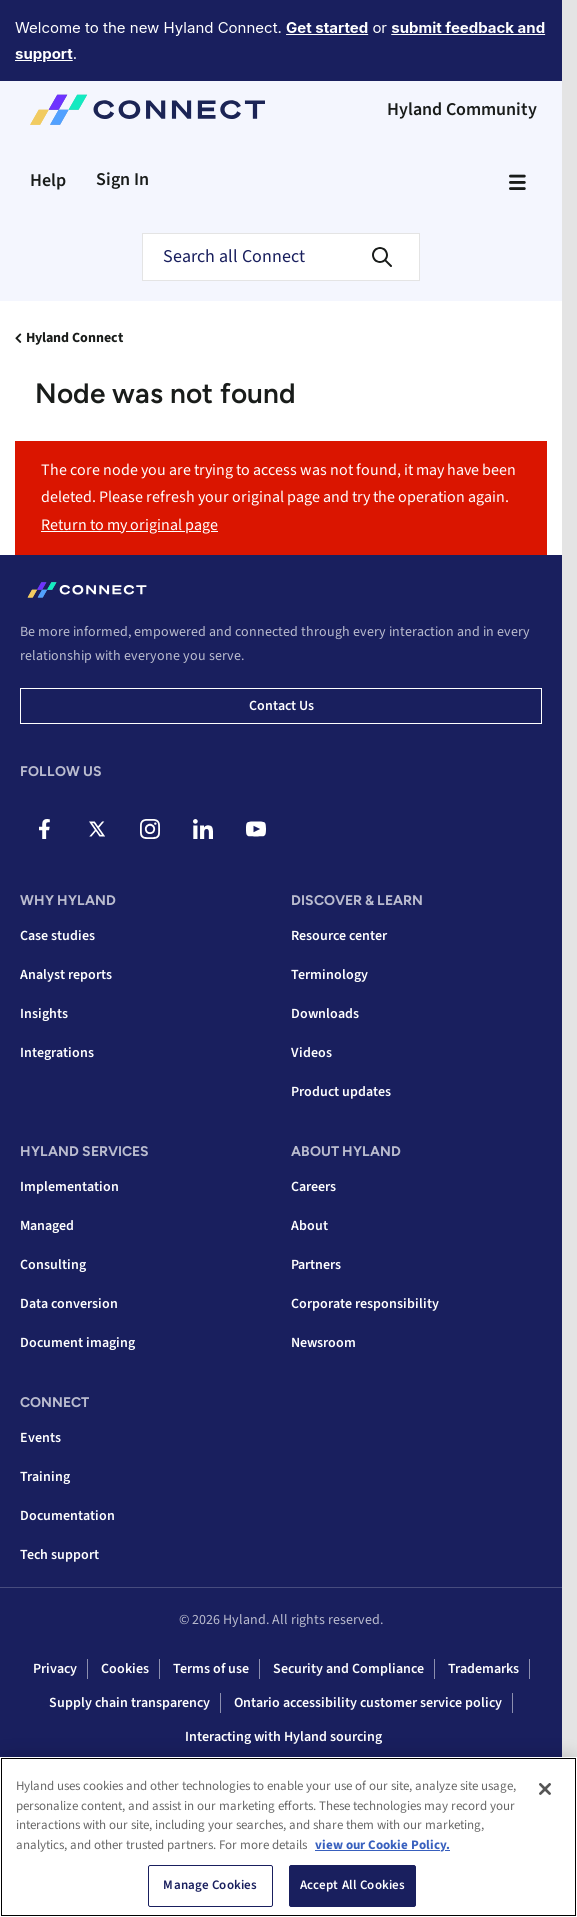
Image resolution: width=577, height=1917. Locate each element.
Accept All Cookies (352, 1885)
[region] (288, 1837)
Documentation (67, 1516)
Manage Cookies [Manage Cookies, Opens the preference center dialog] (210, 1885)
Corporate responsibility (365, 1304)
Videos (311, 1053)
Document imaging (77, 1343)
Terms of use (211, 1669)
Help (48, 180)
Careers (313, 1187)
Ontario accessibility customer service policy (368, 1703)
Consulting (53, 1265)
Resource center (339, 936)
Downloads (325, 1014)
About (309, 1226)
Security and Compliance (348, 1669)
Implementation (69, 1187)
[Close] (545, 1789)
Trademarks (483, 1669)
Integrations (57, 1053)
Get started (327, 27)
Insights (44, 1014)
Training (45, 1477)
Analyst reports (66, 975)
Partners (316, 1265)
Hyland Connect (74, 338)
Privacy (55, 1669)
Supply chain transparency (129, 1703)
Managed (47, 1226)
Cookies (125, 1669)
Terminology (329, 975)
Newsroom (323, 1343)
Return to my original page (129, 525)
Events (40, 1438)
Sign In (122, 179)
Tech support (59, 1555)
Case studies (57, 936)
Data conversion (69, 1304)
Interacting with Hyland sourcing (283, 1737)
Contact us (281, 706)
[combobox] (281, 257)
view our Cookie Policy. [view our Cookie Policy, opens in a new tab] (382, 1845)
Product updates (341, 1092)
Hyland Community (462, 109)
